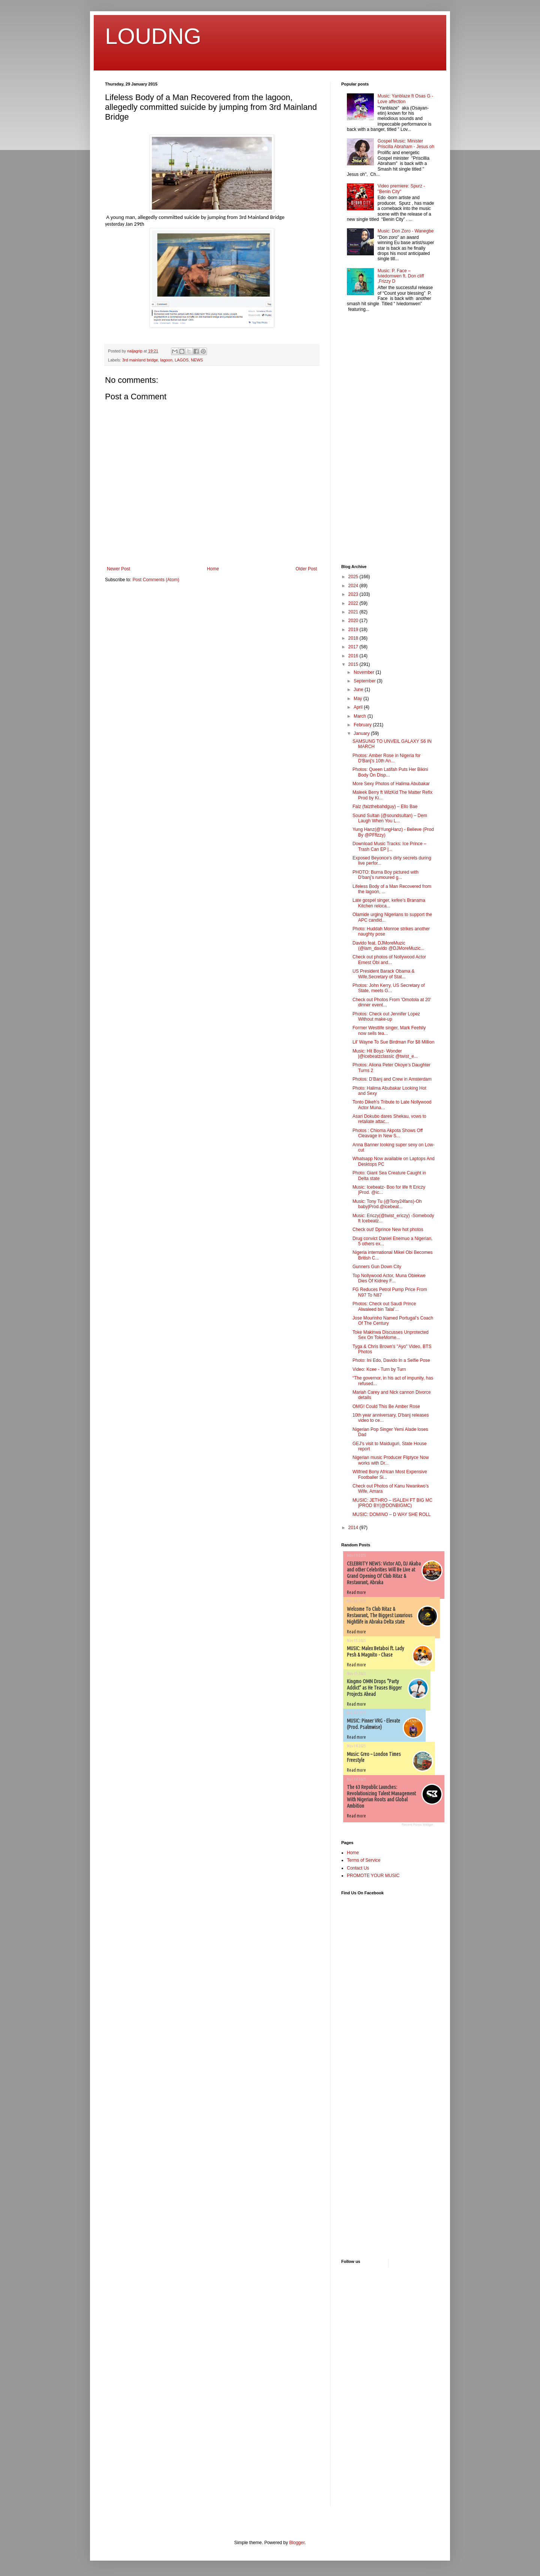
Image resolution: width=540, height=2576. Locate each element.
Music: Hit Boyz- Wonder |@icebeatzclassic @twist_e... (385, 1053)
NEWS (197, 360)
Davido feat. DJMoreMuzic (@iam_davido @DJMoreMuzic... (388, 945)
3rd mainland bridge (140, 360)
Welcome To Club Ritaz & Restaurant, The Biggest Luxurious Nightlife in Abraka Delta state (379, 1615)
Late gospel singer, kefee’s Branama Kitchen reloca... (388, 903)
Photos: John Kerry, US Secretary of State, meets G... (388, 988)
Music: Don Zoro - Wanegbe (406, 231)
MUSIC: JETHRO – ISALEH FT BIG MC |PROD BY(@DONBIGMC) (392, 1503)
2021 (354, 612)
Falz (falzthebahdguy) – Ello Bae (384, 806)
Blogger (296, 2542)
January (362, 733)
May (358, 698)
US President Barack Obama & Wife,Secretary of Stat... (383, 974)
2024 (354, 585)
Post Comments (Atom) (155, 579)
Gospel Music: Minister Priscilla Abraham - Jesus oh (406, 143)
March (361, 716)
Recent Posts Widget (417, 1824)
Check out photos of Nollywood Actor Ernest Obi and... (389, 959)
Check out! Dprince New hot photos (387, 1229)
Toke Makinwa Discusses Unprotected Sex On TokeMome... (390, 1335)
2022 (354, 603)
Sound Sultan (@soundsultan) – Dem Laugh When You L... (389, 818)
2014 (354, 1527)
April (359, 707)
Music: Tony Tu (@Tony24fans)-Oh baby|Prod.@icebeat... (387, 1204)
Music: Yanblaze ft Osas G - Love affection (405, 98)
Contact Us (358, 1868)
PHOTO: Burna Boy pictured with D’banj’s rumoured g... (385, 875)
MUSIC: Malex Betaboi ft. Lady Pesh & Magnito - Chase (375, 1651)
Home (213, 568)
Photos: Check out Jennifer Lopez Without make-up (386, 1016)
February (363, 724)
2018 (354, 638)
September (365, 681)
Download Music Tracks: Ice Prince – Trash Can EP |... (389, 846)
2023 (354, 594)
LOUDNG (153, 36)
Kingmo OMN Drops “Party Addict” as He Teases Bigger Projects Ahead (374, 1687)
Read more (356, 1592)
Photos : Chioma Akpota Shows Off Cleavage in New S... (387, 1133)
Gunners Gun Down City (376, 1266)
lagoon (166, 360)
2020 (354, 620)
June (359, 689)
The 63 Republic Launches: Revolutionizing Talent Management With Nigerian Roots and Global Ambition (381, 1796)
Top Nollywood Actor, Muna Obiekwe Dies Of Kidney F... (389, 1278)
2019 (354, 629)
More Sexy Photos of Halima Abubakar (391, 783)
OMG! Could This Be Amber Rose (386, 1406)
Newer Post (118, 568)
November (365, 672)
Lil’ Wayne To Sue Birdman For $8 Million (393, 1042)
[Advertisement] (363, 439)
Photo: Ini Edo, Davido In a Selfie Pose (391, 1360)
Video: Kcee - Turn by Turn (379, 1369)
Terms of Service (363, 1860)
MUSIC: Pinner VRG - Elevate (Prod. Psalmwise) (373, 1724)
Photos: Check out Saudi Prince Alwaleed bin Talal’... (384, 1306)
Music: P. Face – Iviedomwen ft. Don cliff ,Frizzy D (401, 276)
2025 (354, 576)
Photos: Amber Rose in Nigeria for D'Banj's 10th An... (386, 758)
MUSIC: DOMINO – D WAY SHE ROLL (391, 1514)
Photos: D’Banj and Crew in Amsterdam (392, 1079)
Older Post (306, 568)
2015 (354, 664)
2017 (354, 646)
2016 (354, 655)
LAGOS (182, 360)
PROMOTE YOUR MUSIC (373, 1875)
